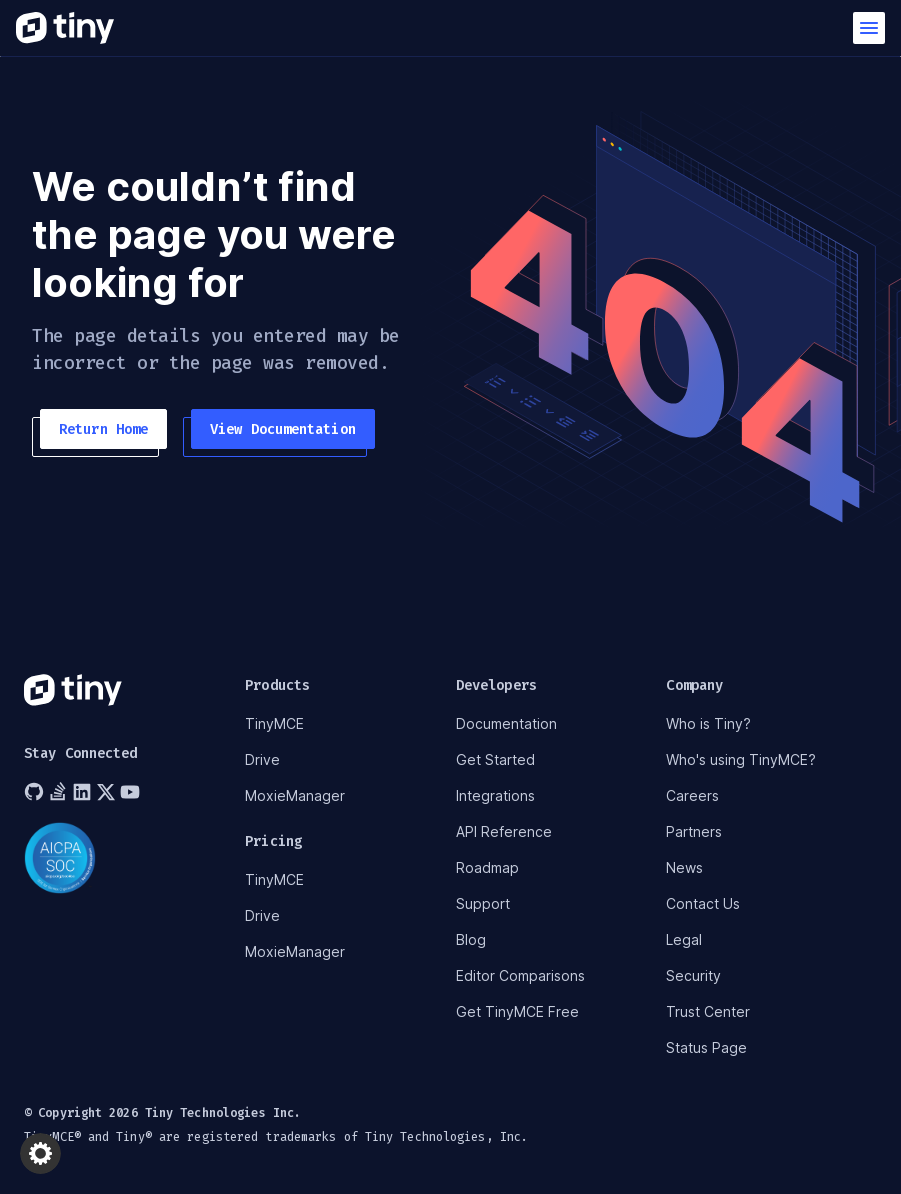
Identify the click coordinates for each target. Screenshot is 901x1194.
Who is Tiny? (708, 723)
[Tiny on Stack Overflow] (60, 792)
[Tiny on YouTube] (132, 792)
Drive (262, 759)
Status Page (706, 1047)
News (684, 867)
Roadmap (487, 867)
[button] (869, 28)
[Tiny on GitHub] (36, 792)
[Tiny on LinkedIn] (84, 792)
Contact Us (703, 903)
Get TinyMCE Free (517, 1011)
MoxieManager (295, 795)
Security (693, 975)
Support (483, 903)
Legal (684, 939)
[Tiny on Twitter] (108, 792)
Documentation (506, 723)
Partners (694, 831)
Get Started (495, 759)
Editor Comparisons (520, 975)
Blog (471, 939)
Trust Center (708, 1011)
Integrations (495, 795)
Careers (692, 795)
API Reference (504, 831)
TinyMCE (274, 723)
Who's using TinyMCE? (741, 759)
